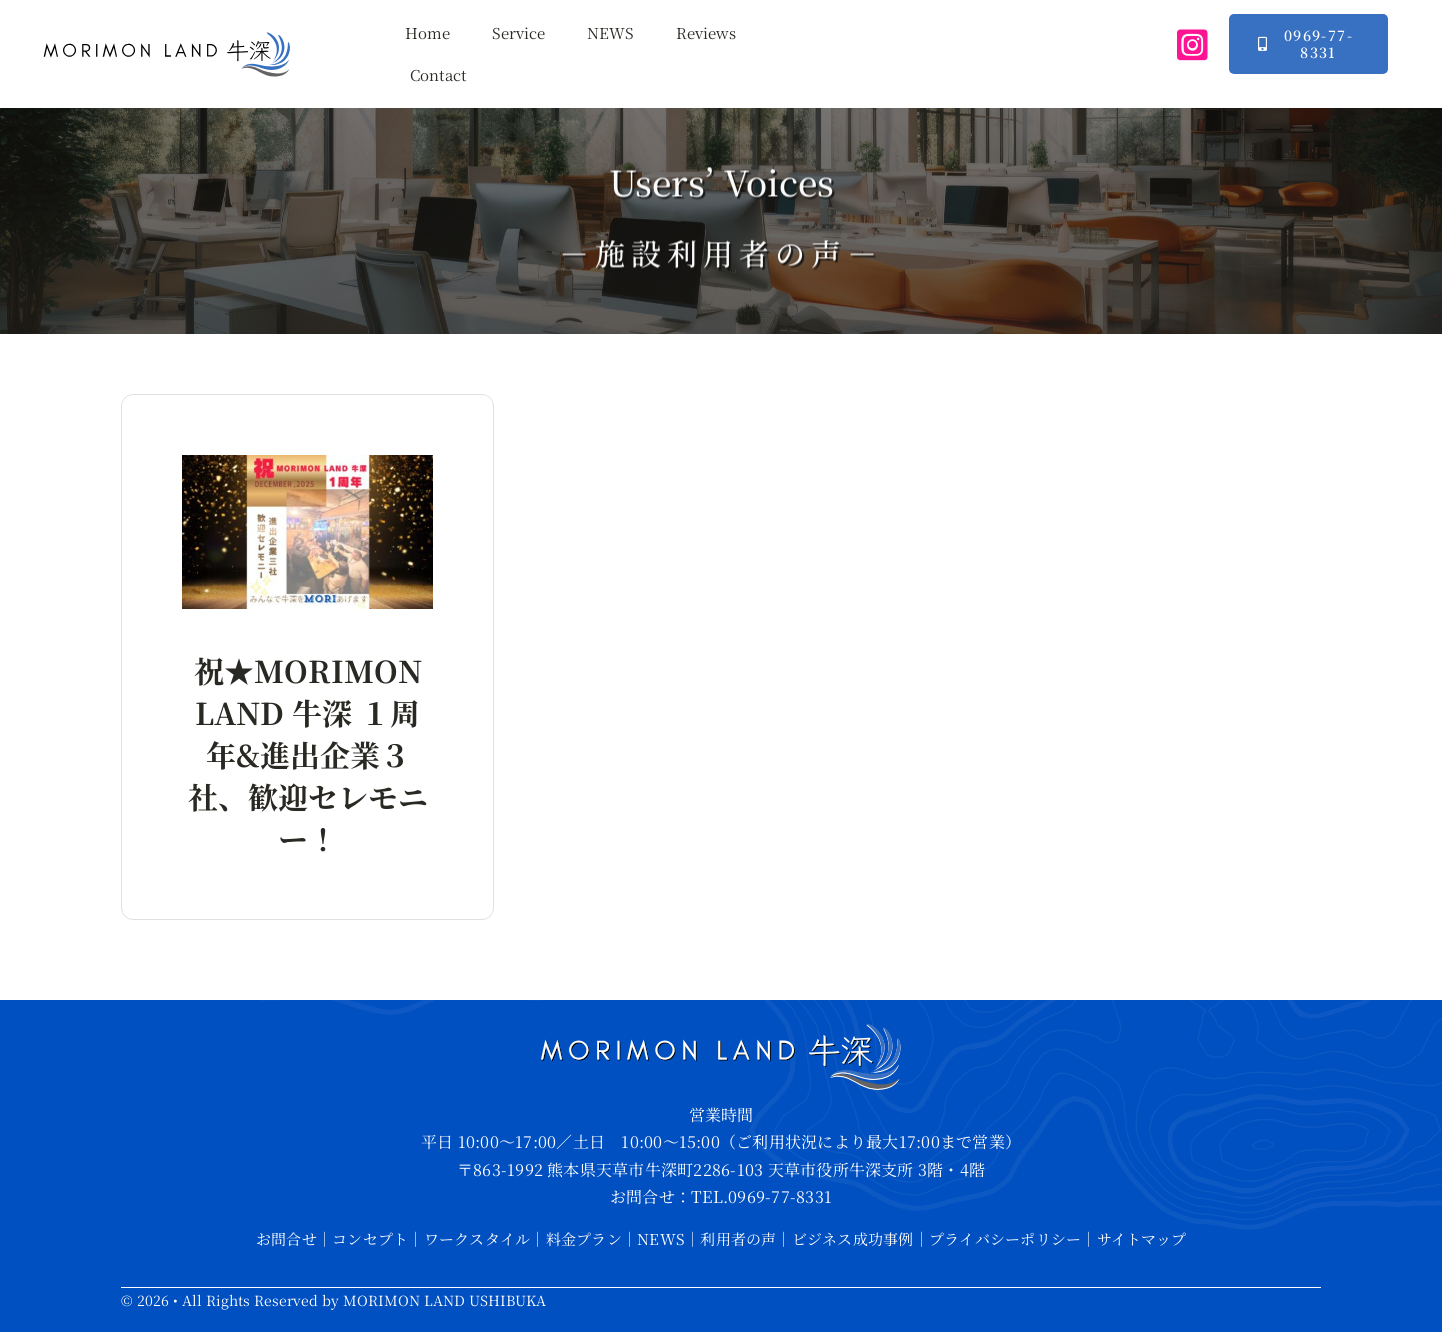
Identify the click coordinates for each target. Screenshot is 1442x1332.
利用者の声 (738, 1238)
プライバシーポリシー (1005, 1238)
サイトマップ (1141, 1238)
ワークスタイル (477, 1238)
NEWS (661, 1238)
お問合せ (286, 1238)
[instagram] (1192, 44)
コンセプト (370, 1238)
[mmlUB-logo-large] (167, 37)
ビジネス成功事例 (853, 1238)
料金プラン (584, 1238)
